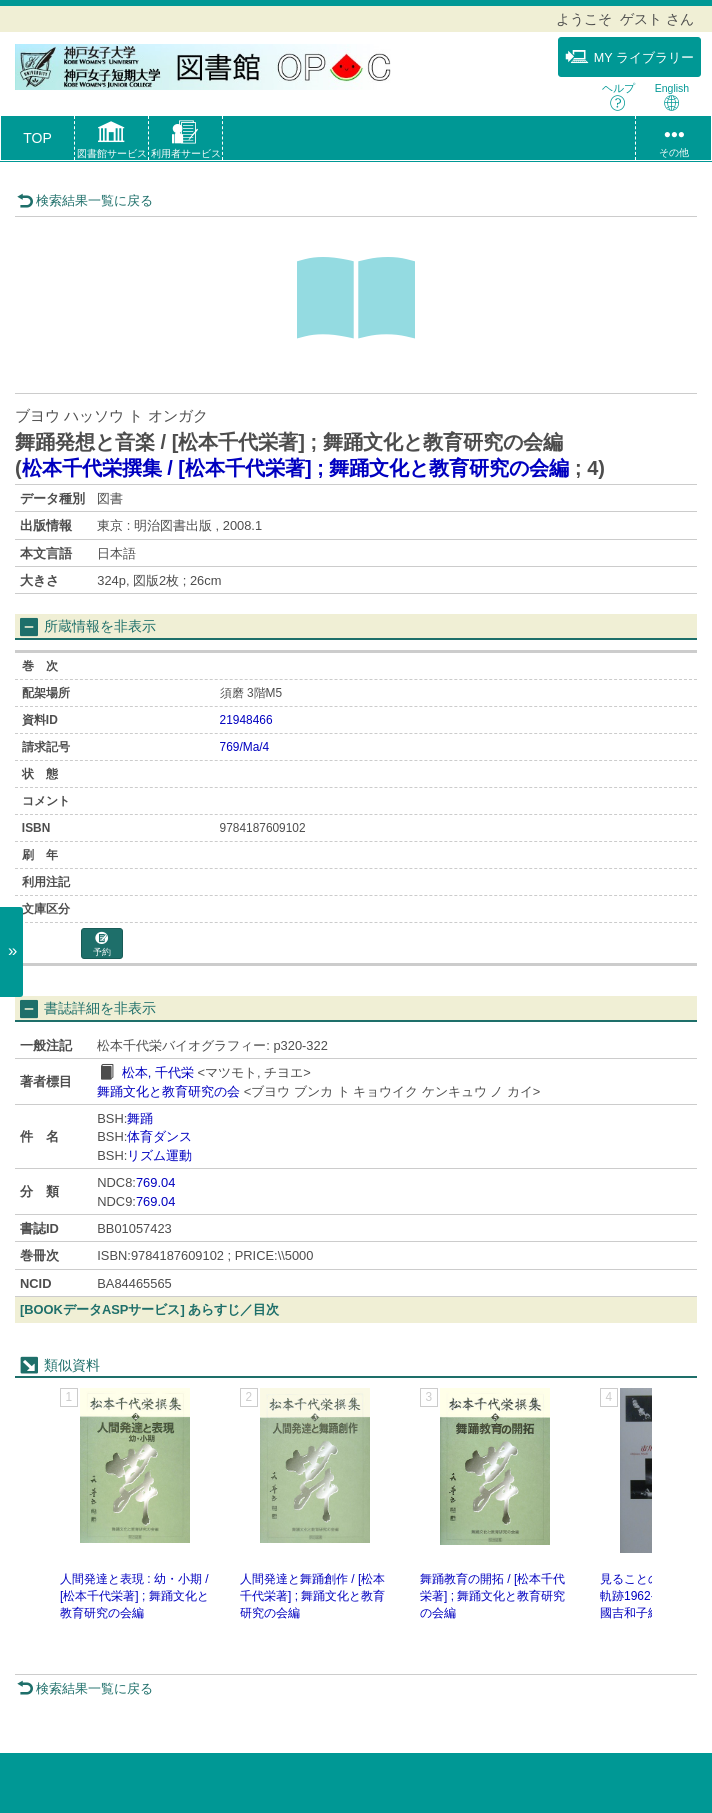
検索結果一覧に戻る (85, 200)
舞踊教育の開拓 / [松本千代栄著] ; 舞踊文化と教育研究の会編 (492, 1596)
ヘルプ (618, 96)
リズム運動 (159, 1155)
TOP (37, 138)
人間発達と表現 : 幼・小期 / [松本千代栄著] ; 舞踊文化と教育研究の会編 (134, 1596)
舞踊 (140, 1118)
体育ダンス (159, 1136)
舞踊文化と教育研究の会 (168, 1091)
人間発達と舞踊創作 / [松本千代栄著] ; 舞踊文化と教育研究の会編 (312, 1596)
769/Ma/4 (245, 747)
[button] (111, 142)
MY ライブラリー (629, 57)
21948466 (246, 720)
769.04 (155, 1182)
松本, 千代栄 (158, 1072)
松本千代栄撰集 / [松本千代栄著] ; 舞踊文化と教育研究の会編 (296, 468)
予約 (102, 944)
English (672, 96)
